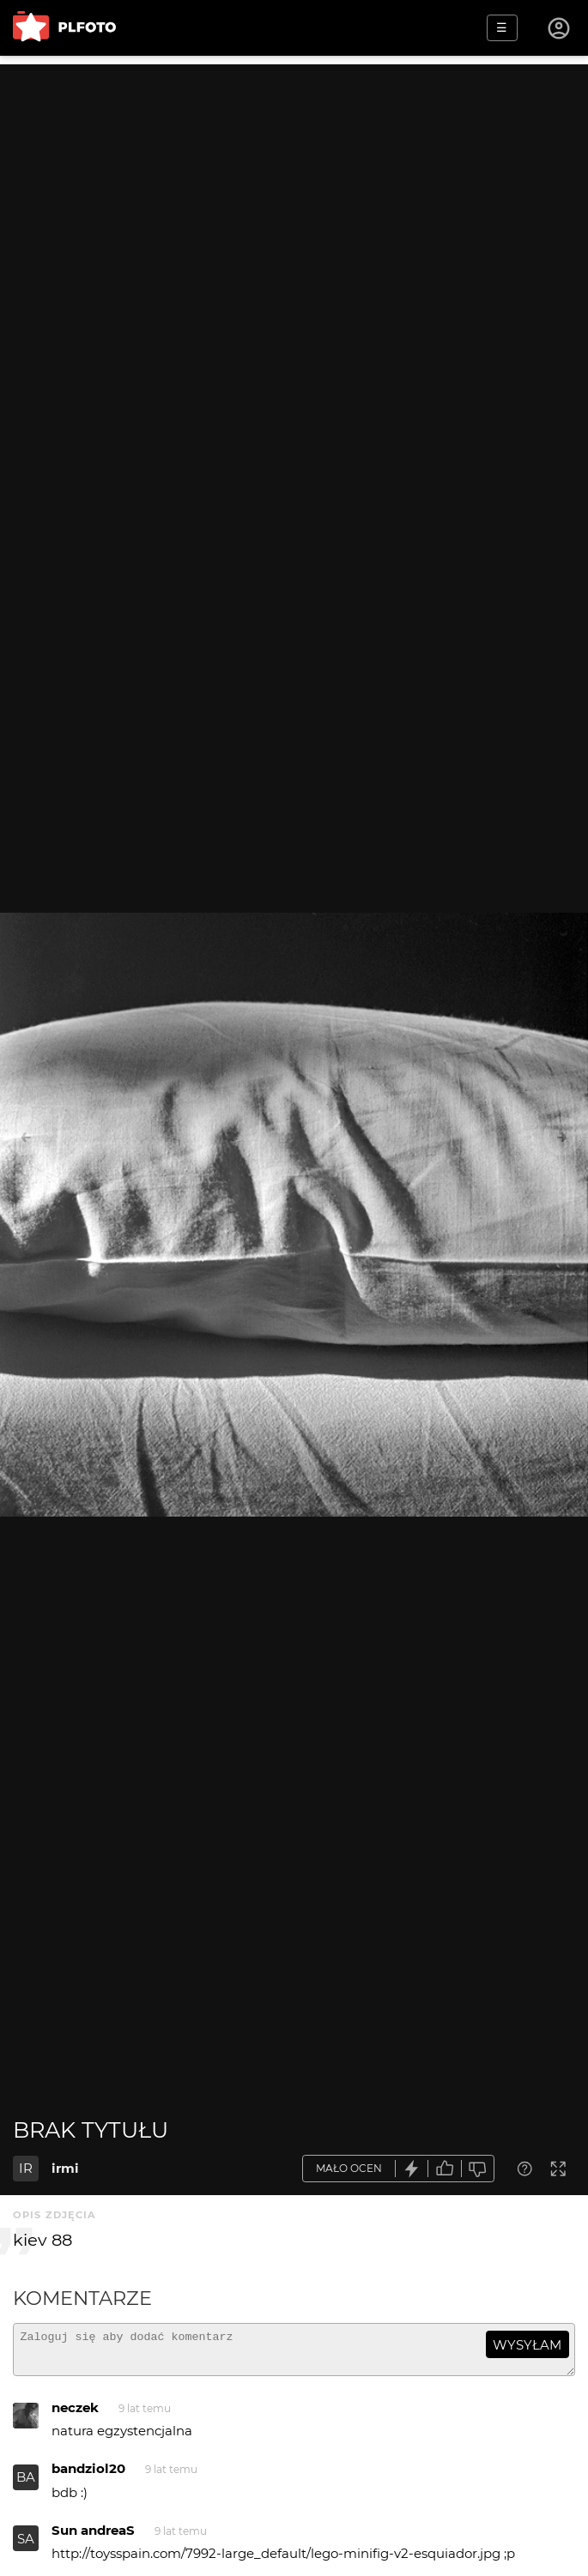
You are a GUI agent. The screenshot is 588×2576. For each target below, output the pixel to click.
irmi (65, 2168)
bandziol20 (88, 2476)
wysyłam (527, 2345)
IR (26, 2168)
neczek (75, 2415)
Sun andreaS (93, 2538)
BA (25, 2484)
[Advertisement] (294, 184)
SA (25, 2546)
